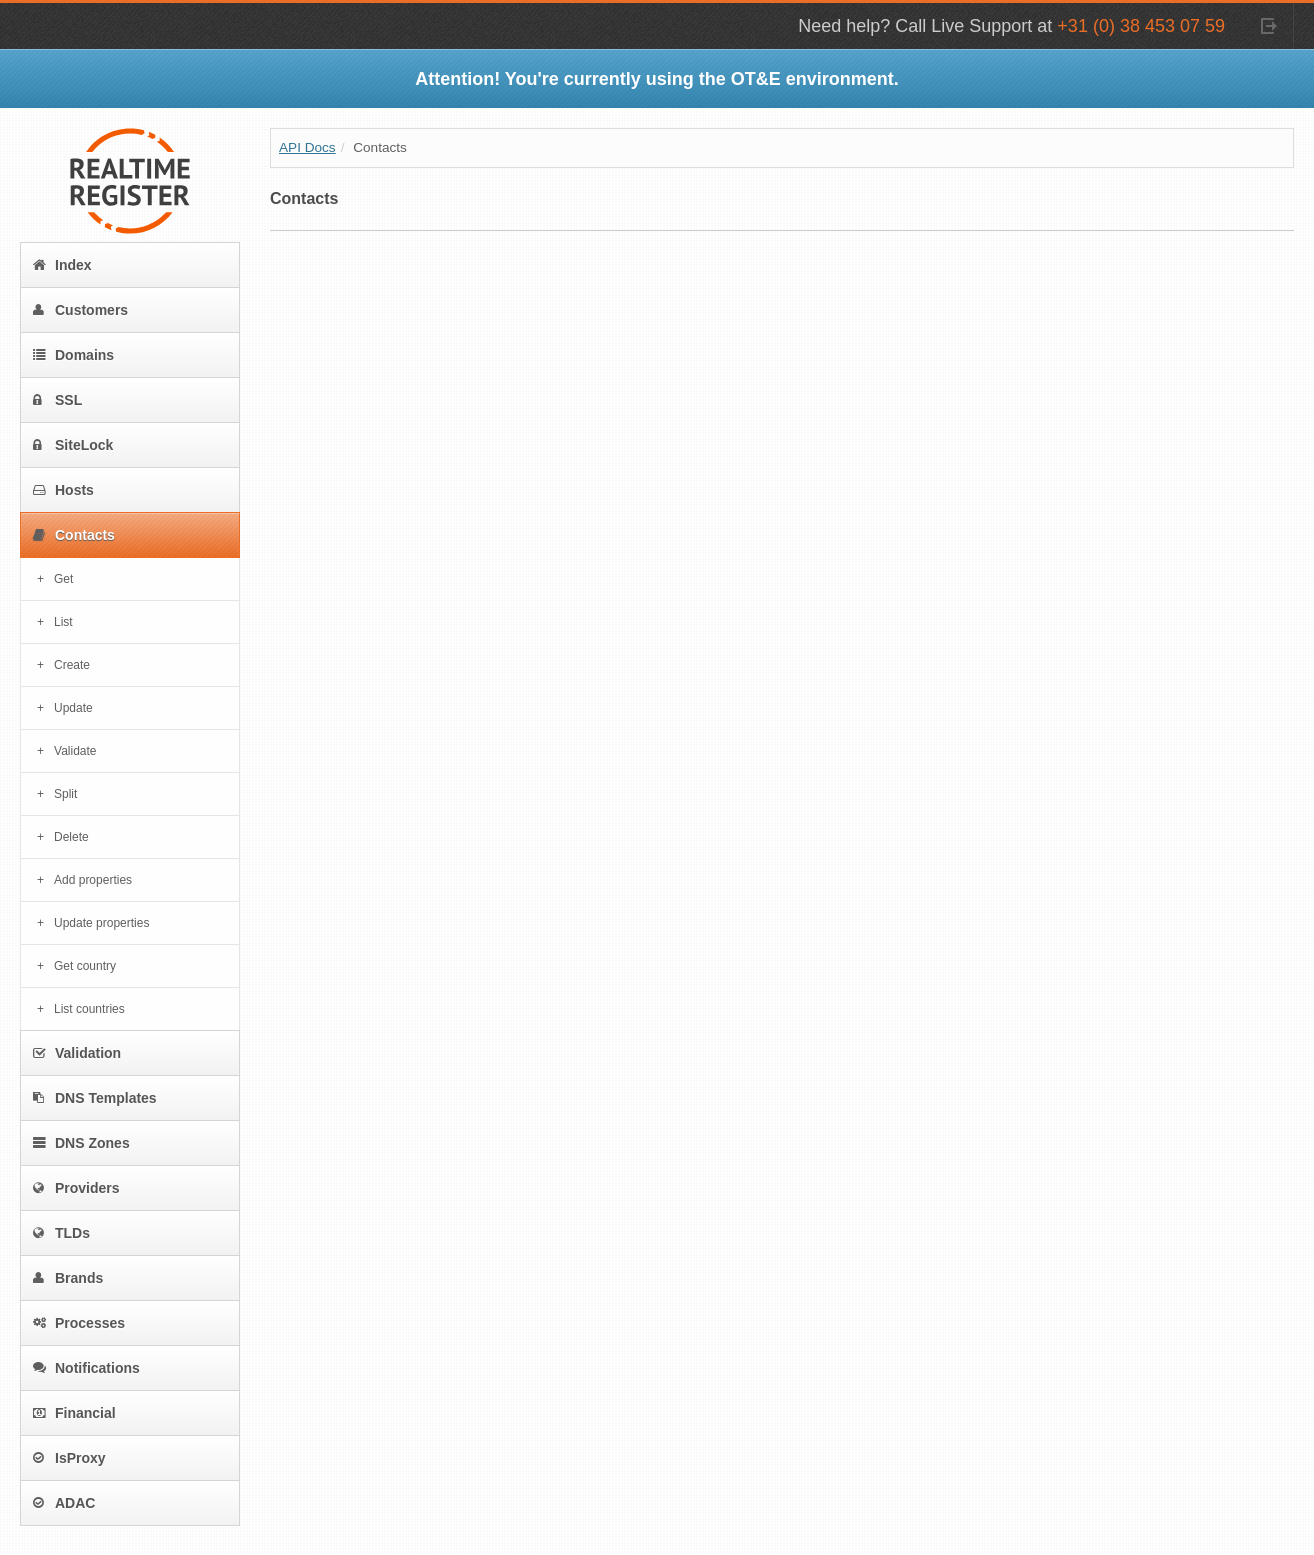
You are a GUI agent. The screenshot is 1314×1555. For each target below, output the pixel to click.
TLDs (61, 1233)
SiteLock (73, 445)
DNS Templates (95, 1098)
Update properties (101, 923)
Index (62, 265)
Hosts (63, 490)
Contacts (74, 535)
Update (73, 708)
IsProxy (69, 1458)
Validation (77, 1053)
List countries (89, 1009)
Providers (76, 1188)
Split (65, 794)
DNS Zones (81, 1143)
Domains (73, 355)
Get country (85, 966)
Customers (80, 310)
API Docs (307, 147)
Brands (68, 1278)
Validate (75, 751)
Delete (71, 837)
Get (63, 579)
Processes (79, 1323)
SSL (57, 400)
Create (72, 665)
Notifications (86, 1368)
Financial (74, 1413)
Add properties (93, 880)
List (63, 622)
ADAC (64, 1503)
